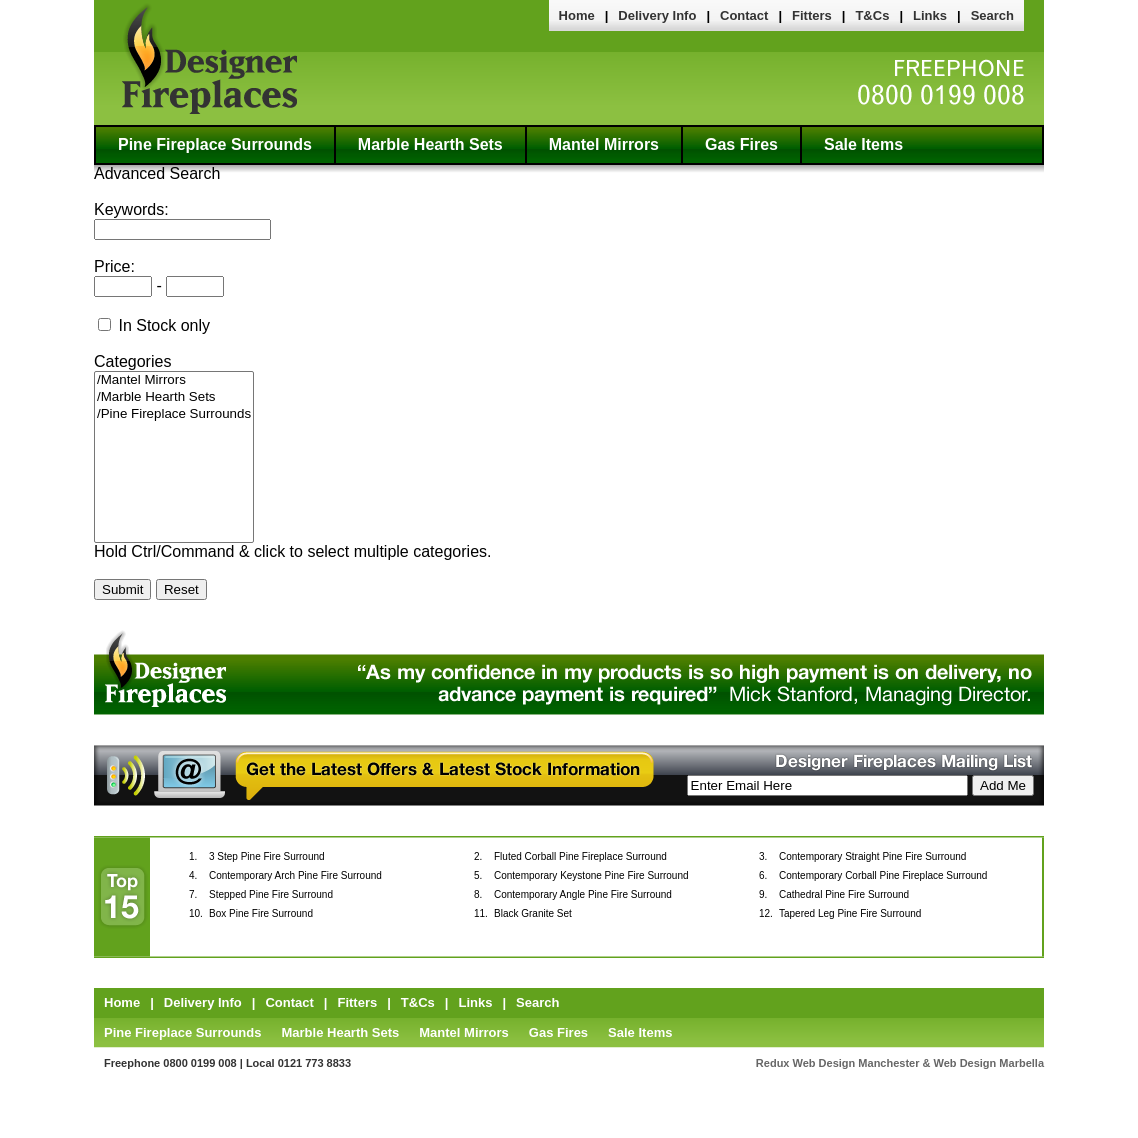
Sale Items (863, 144)
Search (992, 15)
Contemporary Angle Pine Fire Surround (583, 894)
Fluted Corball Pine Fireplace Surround (580, 856)
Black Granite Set (533, 913)
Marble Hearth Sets (430, 144)
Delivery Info (657, 15)
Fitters (812, 15)
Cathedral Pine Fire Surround (844, 894)
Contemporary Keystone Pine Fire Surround (591, 875)
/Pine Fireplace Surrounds (174, 414)
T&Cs (872, 15)
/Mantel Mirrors (174, 380)
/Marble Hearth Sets (174, 397)
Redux (773, 1063)
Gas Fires (741, 144)
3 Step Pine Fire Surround (267, 856)
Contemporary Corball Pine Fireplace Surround (883, 875)
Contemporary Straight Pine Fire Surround (872, 856)
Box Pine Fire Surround (261, 913)
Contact (744, 15)
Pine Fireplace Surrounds (215, 144)
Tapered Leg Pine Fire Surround (850, 913)
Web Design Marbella (989, 1063)
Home (577, 15)
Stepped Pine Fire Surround (271, 894)
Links (930, 15)
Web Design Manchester (856, 1063)
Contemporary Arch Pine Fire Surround (295, 875)
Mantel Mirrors (604, 144)
